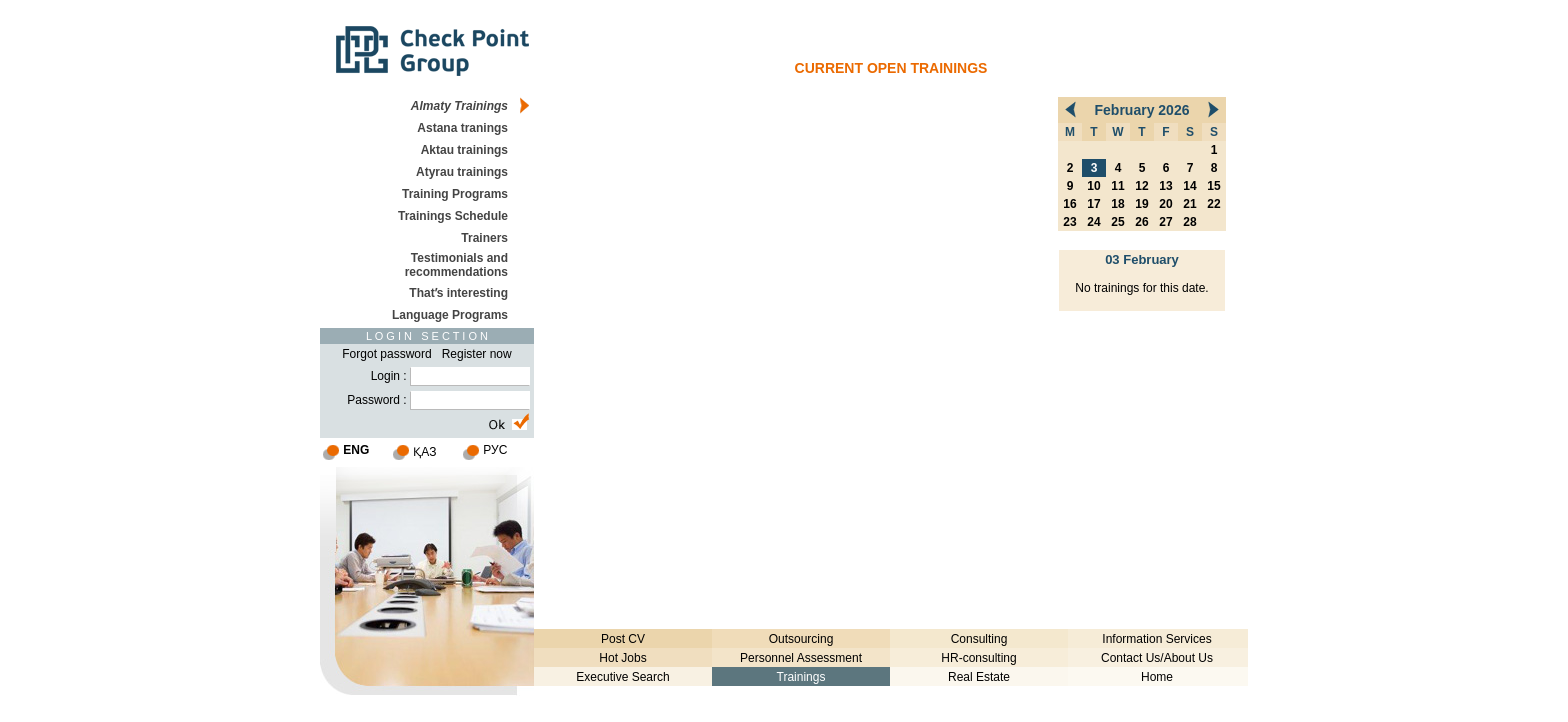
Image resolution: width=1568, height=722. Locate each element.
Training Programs (455, 194)
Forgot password (386, 354)
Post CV (623, 639)
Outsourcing (801, 639)
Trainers (484, 238)
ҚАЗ (424, 452)
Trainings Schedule (453, 216)
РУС (495, 450)
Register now (477, 354)
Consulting (979, 639)
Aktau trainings (464, 150)
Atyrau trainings (462, 172)
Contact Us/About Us (1157, 658)
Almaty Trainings (459, 106)
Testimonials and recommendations (456, 265)
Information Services (1156, 639)
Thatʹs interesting (458, 293)
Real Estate (979, 677)
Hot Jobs (622, 658)
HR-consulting (978, 658)
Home (1157, 677)
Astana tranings (462, 128)
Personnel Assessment (801, 658)
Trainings (801, 677)
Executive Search (622, 677)
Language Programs (450, 315)
